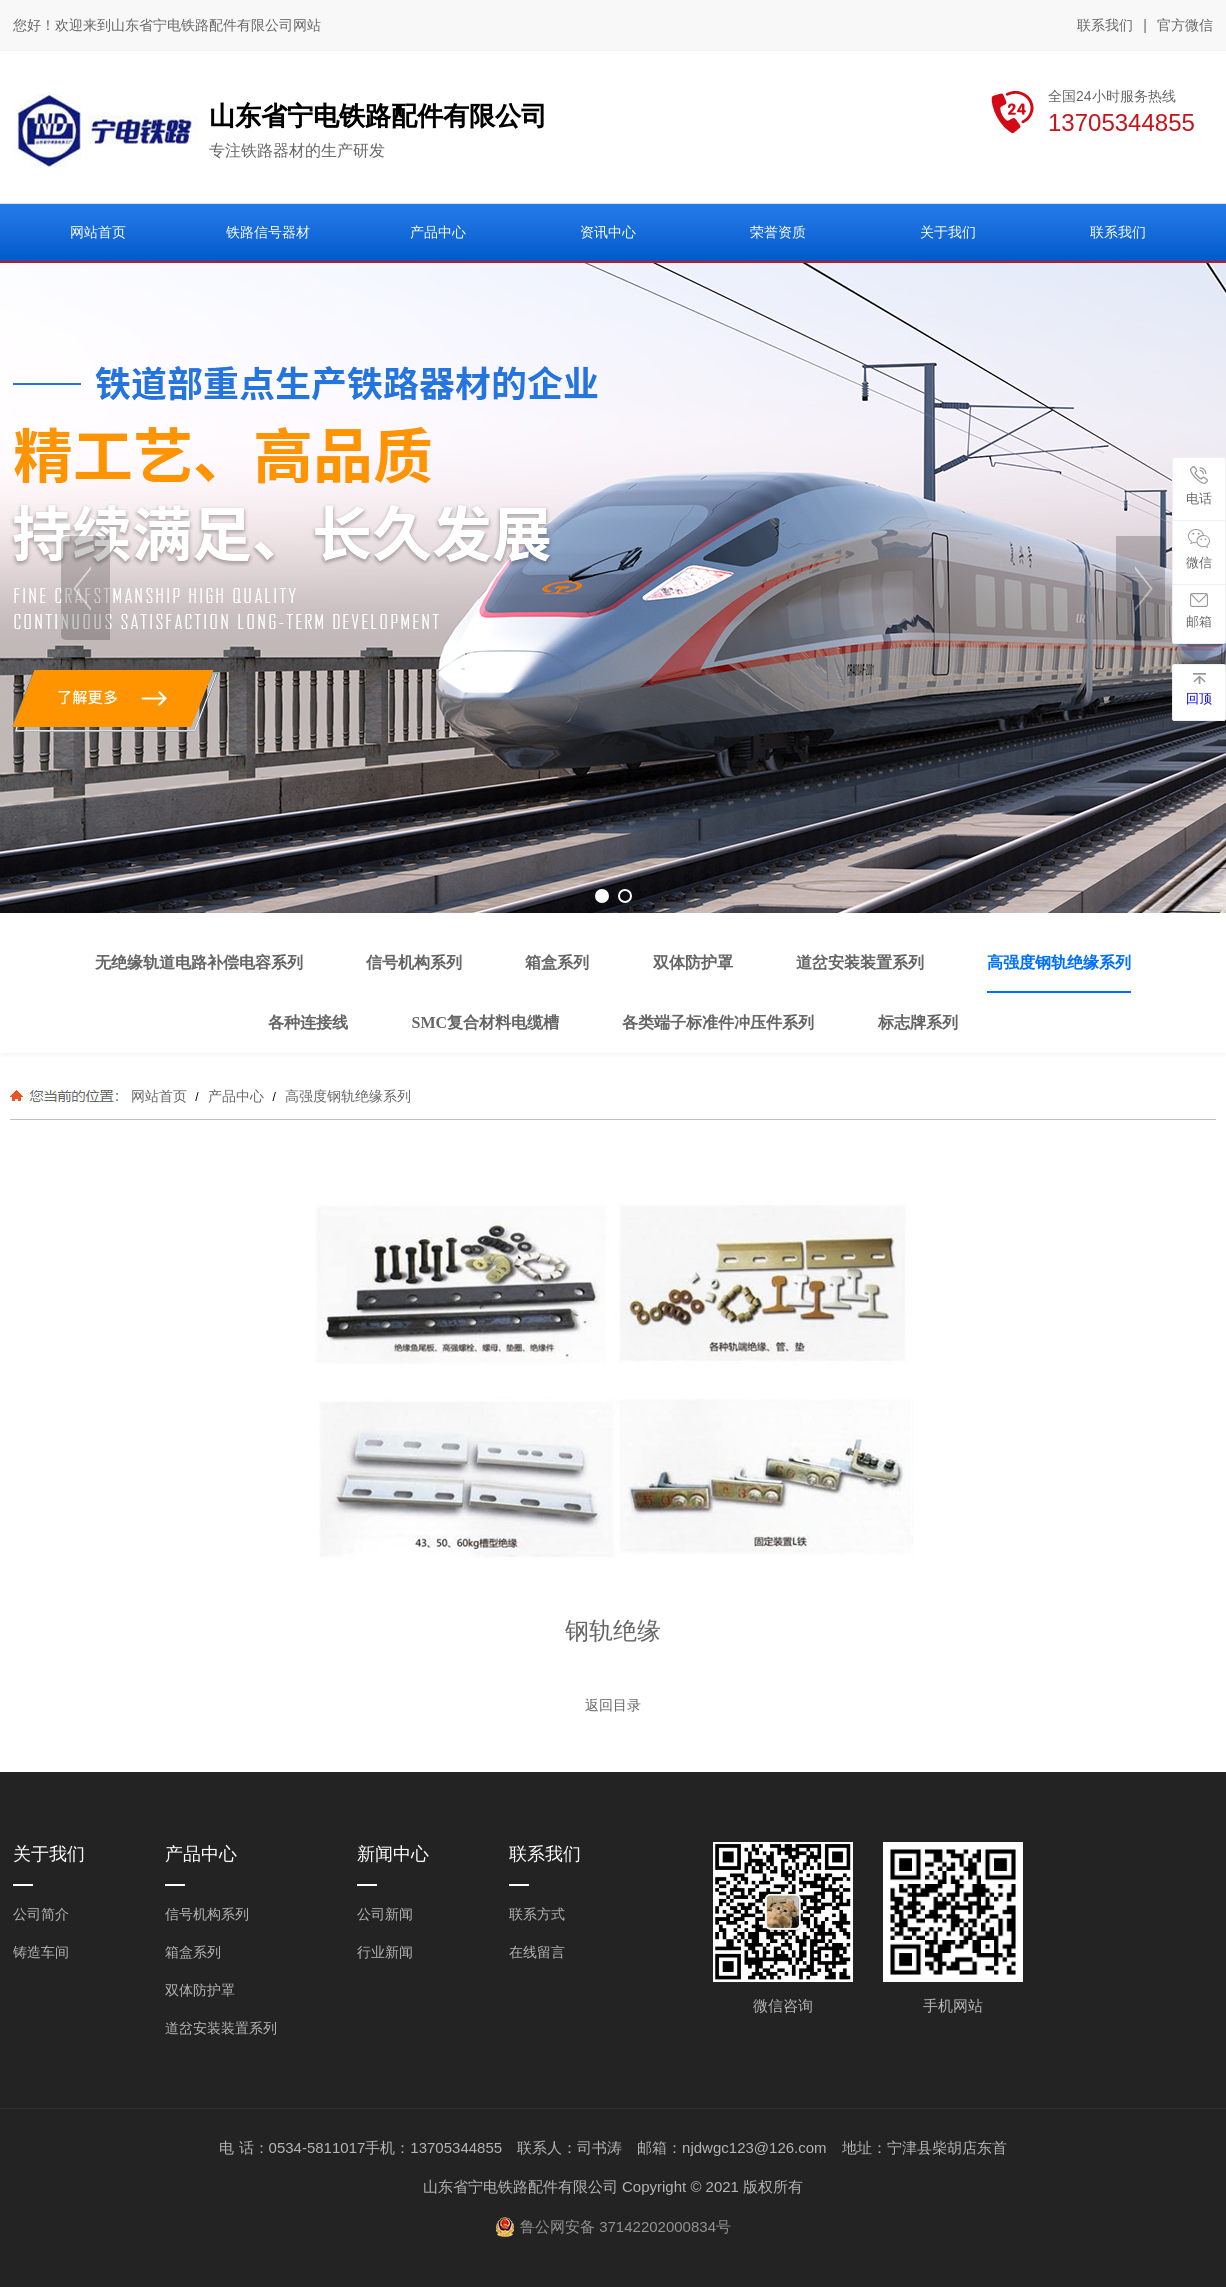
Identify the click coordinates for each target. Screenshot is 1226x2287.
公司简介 (41, 1914)
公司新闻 (385, 1914)
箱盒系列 (193, 1952)
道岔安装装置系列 (221, 2028)
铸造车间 (41, 1952)
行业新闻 (385, 1952)
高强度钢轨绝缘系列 (346, 1096)
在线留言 (537, 1952)
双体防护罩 (200, 1990)
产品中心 (236, 1096)
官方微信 (1185, 26)
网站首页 (159, 1096)
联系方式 (537, 1914)
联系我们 (1105, 25)
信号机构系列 (207, 1914)
